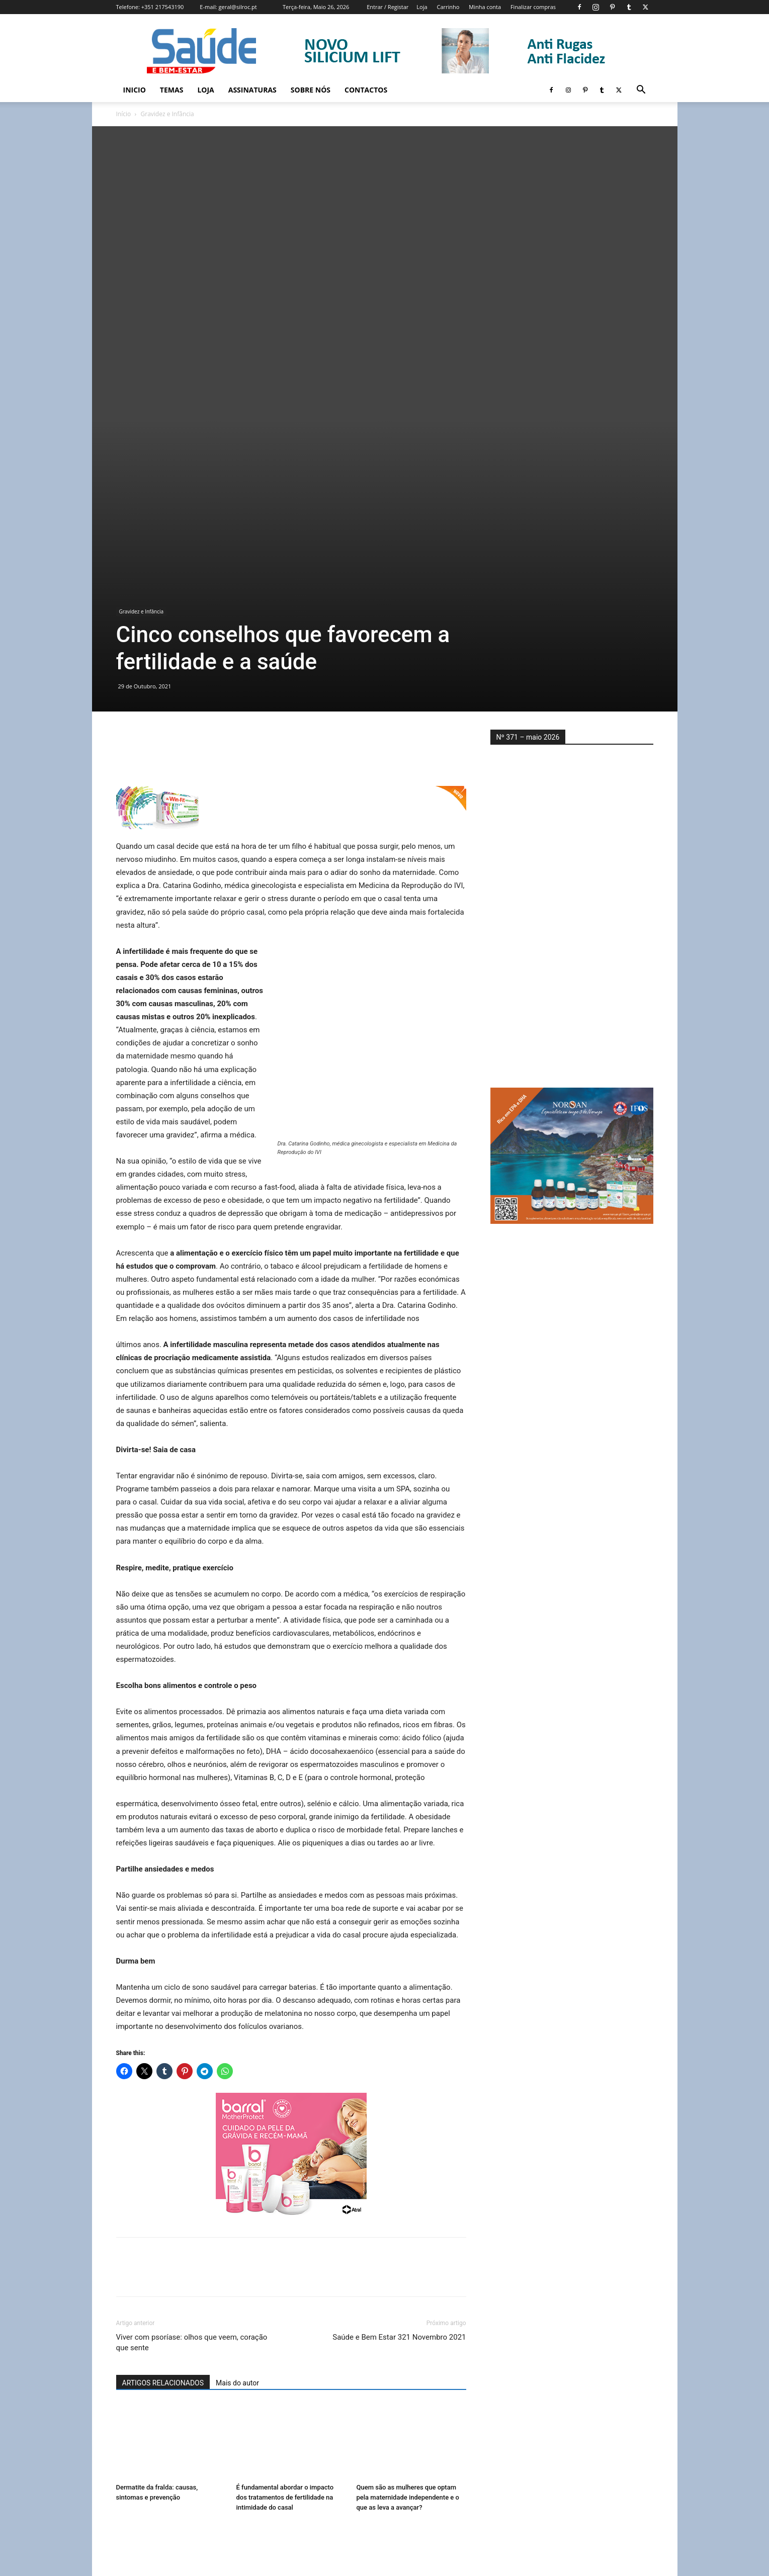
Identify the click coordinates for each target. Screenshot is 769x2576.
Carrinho (448, 7)
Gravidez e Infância (141, 416)
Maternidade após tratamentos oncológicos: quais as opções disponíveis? (402, 2420)
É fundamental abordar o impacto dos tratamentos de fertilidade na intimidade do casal (285, 2302)
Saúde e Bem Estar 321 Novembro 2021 (399, 2142)
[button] (641, 91)
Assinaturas (252, 90)
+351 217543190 (162, 7)
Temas (172, 90)
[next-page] (138, 2450)
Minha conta (485, 7)
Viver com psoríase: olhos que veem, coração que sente (192, 2147)
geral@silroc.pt (238, 7)
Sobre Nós (310, 90)
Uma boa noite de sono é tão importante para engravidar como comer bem (165, 2420)
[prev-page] (122, 2450)
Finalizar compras (533, 7)
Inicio (134, 90)
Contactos (366, 90)
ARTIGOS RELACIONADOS (163, 2188)
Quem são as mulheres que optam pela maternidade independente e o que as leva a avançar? (408, 2302)
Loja (421, 7)
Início (123, 114)
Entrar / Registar (387, 7)
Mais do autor (237, 2188)
